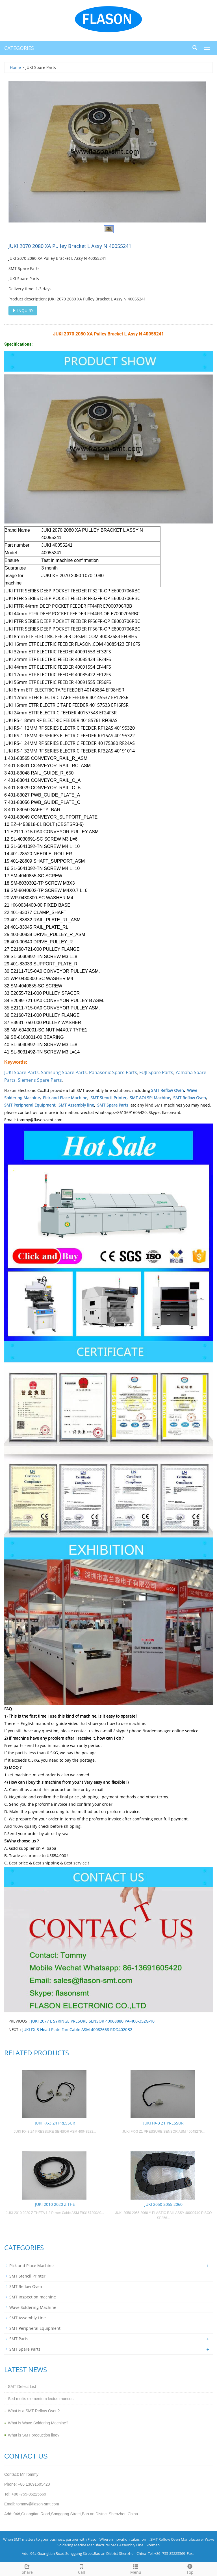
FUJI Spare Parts (156, 1072)
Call (81, 2568)
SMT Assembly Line (27, 2317)
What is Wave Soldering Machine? (38, 2423)
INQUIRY (22, 310)
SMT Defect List (22, 2386)
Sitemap (153, 2544)
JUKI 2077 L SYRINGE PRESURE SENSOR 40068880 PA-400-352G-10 (93, 2021)
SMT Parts (18, 2338)
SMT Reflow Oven (167, 1090)
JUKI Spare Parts (21, 1072)
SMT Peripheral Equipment (29, 1105)
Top (190, 2568)
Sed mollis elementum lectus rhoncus (40, 2398)
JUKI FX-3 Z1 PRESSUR (163, 2123)
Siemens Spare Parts (40, 1080)
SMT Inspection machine (32, 2297)
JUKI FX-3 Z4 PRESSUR (55, 2123)
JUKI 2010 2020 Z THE (55, 2204)
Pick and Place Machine (65, 1097)
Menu (135, 2568)
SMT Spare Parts (112, 1105)
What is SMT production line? (34, 2435)
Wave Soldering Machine (32, 2307)
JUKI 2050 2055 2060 (163, 2204)
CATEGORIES (19, 48)
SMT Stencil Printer (108, 1097)
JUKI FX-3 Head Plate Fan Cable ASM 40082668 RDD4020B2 (77, 2029)
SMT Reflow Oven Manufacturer (177, 2539)
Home (15, 67)
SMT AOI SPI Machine (150, 1097)
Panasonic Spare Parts (113, 1072)
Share (27, 2568)
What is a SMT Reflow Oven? (34, 2411)
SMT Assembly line (76, 1105)
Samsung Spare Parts (64, 1072)
